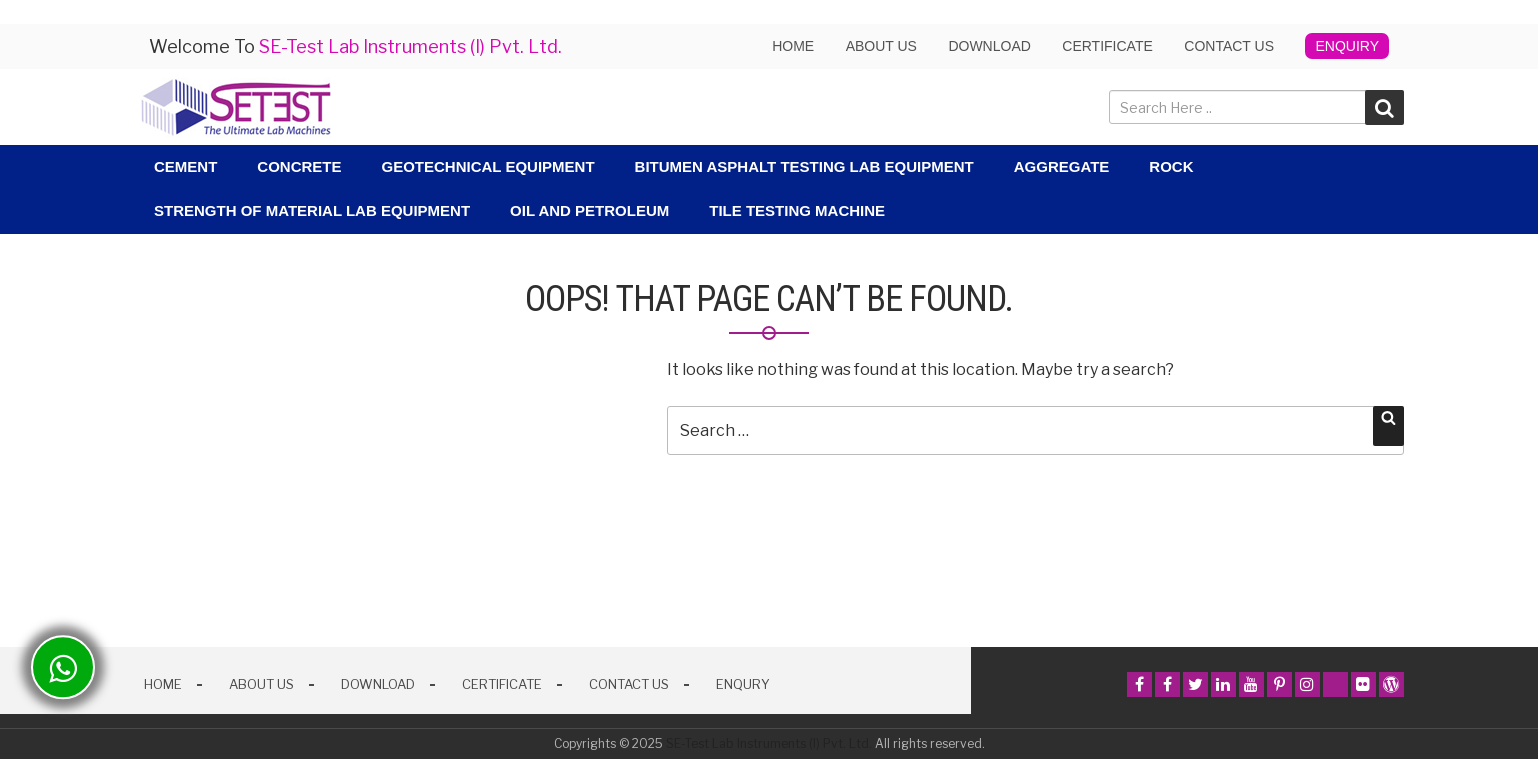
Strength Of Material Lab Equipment (312, 210)
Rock (1171, 166)
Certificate (1107, 46)
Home (793, 46)
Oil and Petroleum (589, 210)
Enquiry (1347, 46)
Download (989, 46)
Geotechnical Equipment (488, 166)
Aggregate (1062, 166)
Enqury (743, 684)
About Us (261, 684)
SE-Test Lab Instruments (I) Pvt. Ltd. (769, 743)
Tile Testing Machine (797, 210)
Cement (185, 166)
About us (881, 46)
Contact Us (1229, 46)
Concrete (299, 166)
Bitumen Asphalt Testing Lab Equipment (804, 166)
